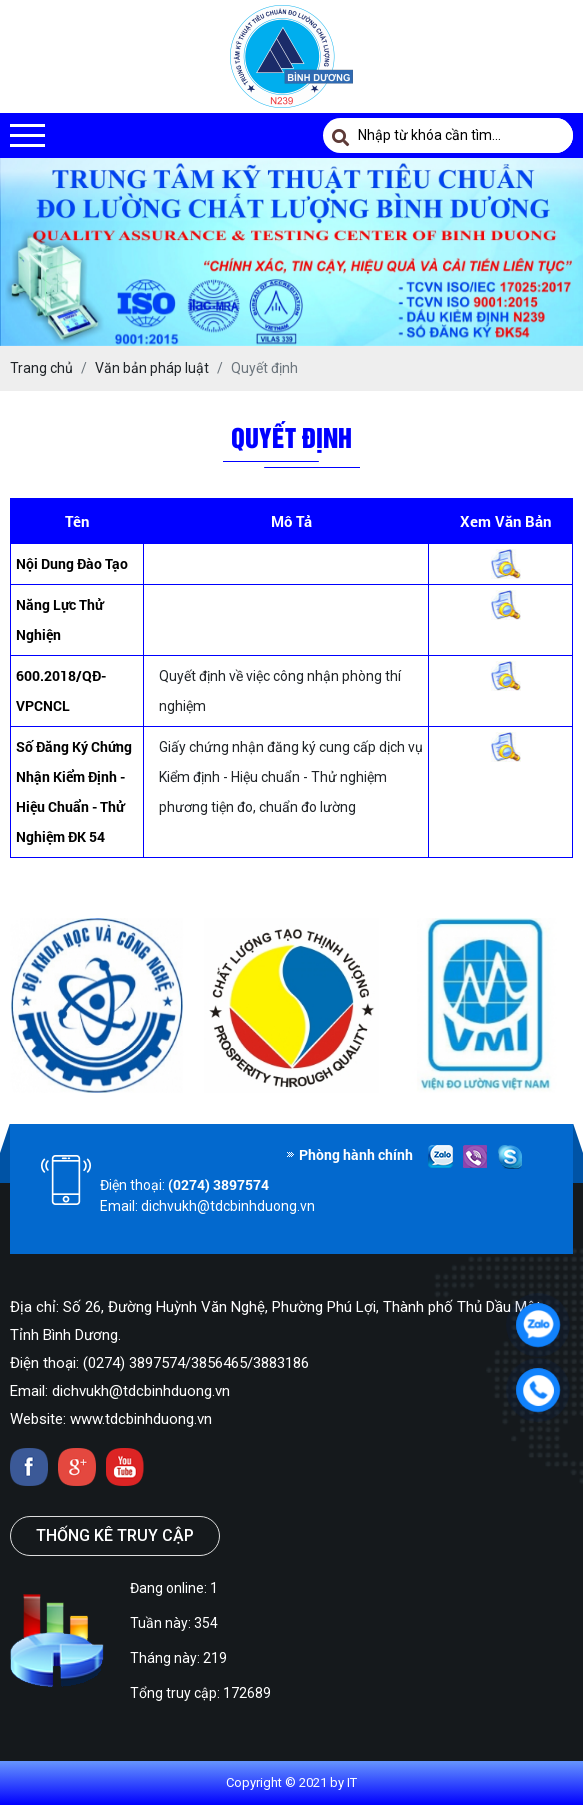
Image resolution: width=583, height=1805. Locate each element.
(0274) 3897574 (218, 1184)
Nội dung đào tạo (72, 563)
